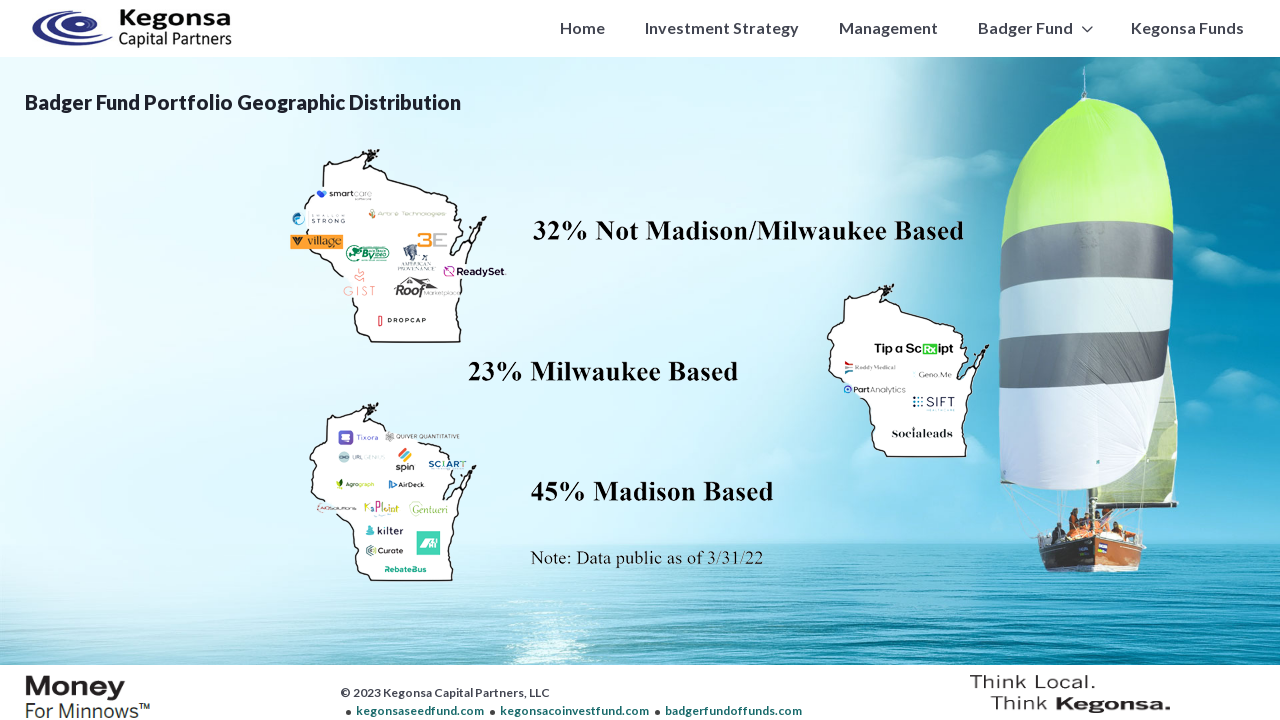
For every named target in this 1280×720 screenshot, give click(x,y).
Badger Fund (1025, 27)
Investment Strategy (722, 27)
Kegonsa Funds (1187, 27)
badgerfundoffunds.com (733, 710)
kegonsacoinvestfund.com (574, 710)
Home (582, 27)
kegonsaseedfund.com (420, 710)
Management (888, 27)
